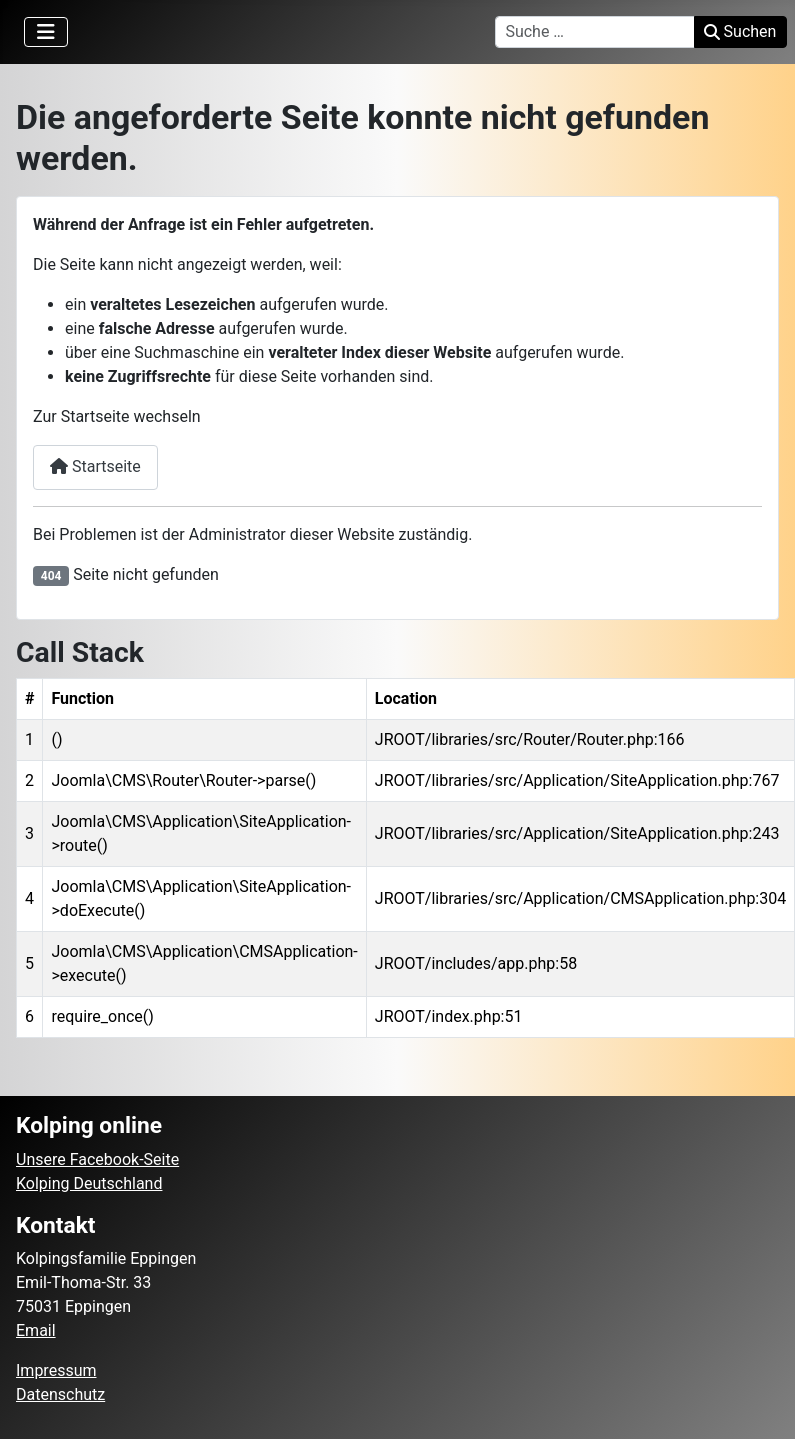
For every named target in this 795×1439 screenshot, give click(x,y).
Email (36, 1330)
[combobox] (595, 32)
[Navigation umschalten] (46, 32)
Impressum (56, 1370)
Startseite (95, 466)
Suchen (740, 31)
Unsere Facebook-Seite (97, 1159)
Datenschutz (60, 1394)
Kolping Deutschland (89, 1183)
